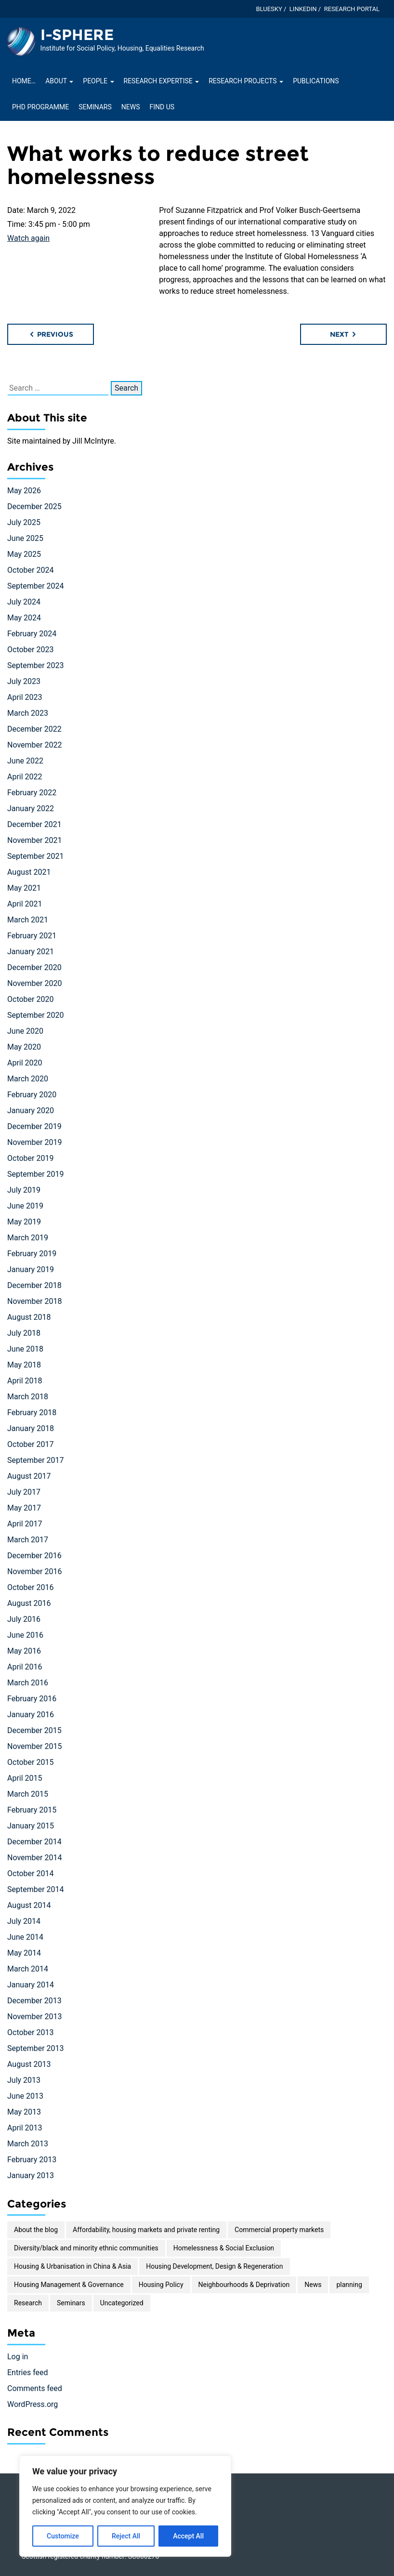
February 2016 (31, 1698)
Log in (17, 2356)
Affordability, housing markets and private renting (146, 2230)
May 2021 (24, 888)
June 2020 (25, 1031)
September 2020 (35, 1015)
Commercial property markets (279, 2230)
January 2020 (30, 1110)
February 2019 (31, 1253)
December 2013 (34, 2000)
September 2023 (35, 665)
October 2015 (30, 1762)
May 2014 (24, 1953)
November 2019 (34, 1142)
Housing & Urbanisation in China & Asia (72, 2266)
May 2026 (24, 490)
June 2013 (25, 2096)
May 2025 (24, 554)
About (59, 81)
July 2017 (23, 1492)
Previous (50, 334)
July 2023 (23, 681)
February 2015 (31, 1809)
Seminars (95, 107)
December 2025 (34, 506)
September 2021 (35, 856)
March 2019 (27, 1237)
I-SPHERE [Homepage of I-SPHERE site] (77, 35)
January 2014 (30, 1984)
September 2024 (35, 586)
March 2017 (27, 1539)
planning (349, 2284)
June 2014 (25, 1937)
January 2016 (30, 1714)
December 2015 (34, 1730)
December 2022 (34, 729)
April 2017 (24, 1523)
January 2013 (30, 2175)
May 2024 (24, 617)
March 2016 (27, 1682)
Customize (63, 2536)
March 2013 (27, 2143)
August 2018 (29, 1317)
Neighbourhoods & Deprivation (244, 2284)
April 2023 (24, 697)
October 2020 (30, 999)
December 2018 (34, 1285)
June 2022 (25, 760)
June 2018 (25, 1349)
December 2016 (34, 1555)
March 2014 (27, 1968)
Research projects (246, 81)
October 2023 (30, 649)
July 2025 (23, 522)
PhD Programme (40, 107)
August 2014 (29, 1905)
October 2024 (30, 570)
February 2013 (31, 2159)
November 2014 (34, 1857)
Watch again (28, 238)
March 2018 (27, 1396)
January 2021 (30, 951)
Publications (316, 81)
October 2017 (30, 1444)
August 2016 (29, 1603)
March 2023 (27, 713)
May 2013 (24, 2111)
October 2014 (30, 1873)
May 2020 (24, 1046)
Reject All (126, 2536)
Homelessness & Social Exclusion (223, 2248)
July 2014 (23, 1921)
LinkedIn (303, 9)
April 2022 (24, 776)
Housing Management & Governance (69, 2284)
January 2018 (30, 1428)
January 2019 (30, 1269)
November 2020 (34, 983)
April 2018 (24, 1380)
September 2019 (35, 1174)
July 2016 (23, 1619)
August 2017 (29, 1476)
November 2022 (34, 744)
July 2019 (23, 1190)
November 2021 (34, 840)
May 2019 (24, 1221)
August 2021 (29, 872)
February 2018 (31, 1412)
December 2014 (34, 1841)
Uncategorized (122, 2303)
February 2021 (31, 935)
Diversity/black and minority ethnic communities (86, 2248)
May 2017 (24, 1507)
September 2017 (35, 1460)
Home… (24, 81)
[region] (125, 2506)
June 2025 (25, 538)
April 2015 (24, 1778)
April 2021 (24, 903)
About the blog (36, 2230)
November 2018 (34, 1301)
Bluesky (269, 9)
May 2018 (24, 1364)
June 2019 (25, 1205)
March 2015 (27, 1794)
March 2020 (27, 1078)
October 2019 (30, 1158)
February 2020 (31, 1094)
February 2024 (31, 633)
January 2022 (30, 808)
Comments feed (34, 2388)
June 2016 (25, 1635)
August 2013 (29, 2064)
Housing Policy (161, 2284)
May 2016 (24, 1651)
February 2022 (31, 792)
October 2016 (30, 1587)
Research (28, 2303)
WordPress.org (32, 2404)
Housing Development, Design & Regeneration (214, 2266)
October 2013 (30, 2032)
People (98, 81)
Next (343, 334)
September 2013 (35, 2048)
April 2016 (24, 1666)
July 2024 (23, 601)
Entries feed (27, 2372)
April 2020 (24, 1062)
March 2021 (27, 919)
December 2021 (34, 824)
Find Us (161, 107)
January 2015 (30, 1825)
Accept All (188, 2536)
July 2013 (23, 2080)
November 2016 (34, 1571)
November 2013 (34, 2016)
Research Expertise (161, 81)
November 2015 (34, 1746)
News (130, 107)
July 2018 (23, 1333)
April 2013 (24, 2127)
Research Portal (352, 9)
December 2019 (34, 1126)
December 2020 (34, 967)
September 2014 (35, 1889)
